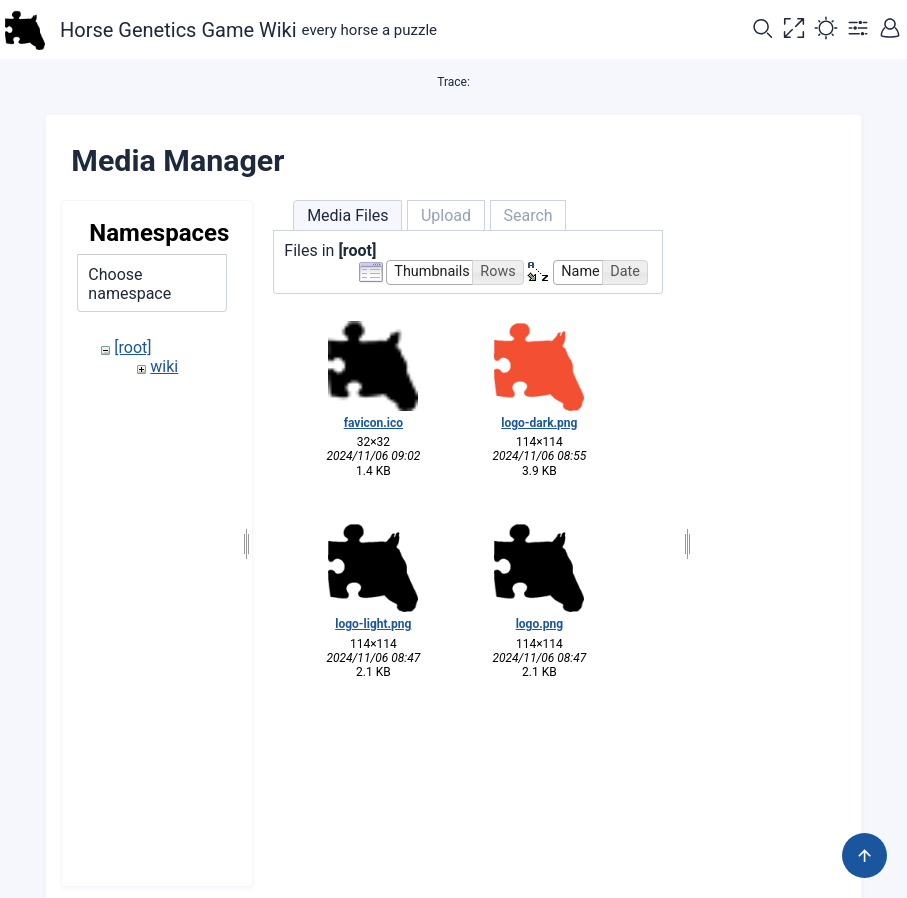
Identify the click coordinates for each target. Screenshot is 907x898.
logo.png (539, 624)
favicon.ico (373, 423)
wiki (164, 366)
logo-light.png (373, 624)
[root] (132, 347)
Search (527, 215)
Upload (446, 215)
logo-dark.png (539, 423)
